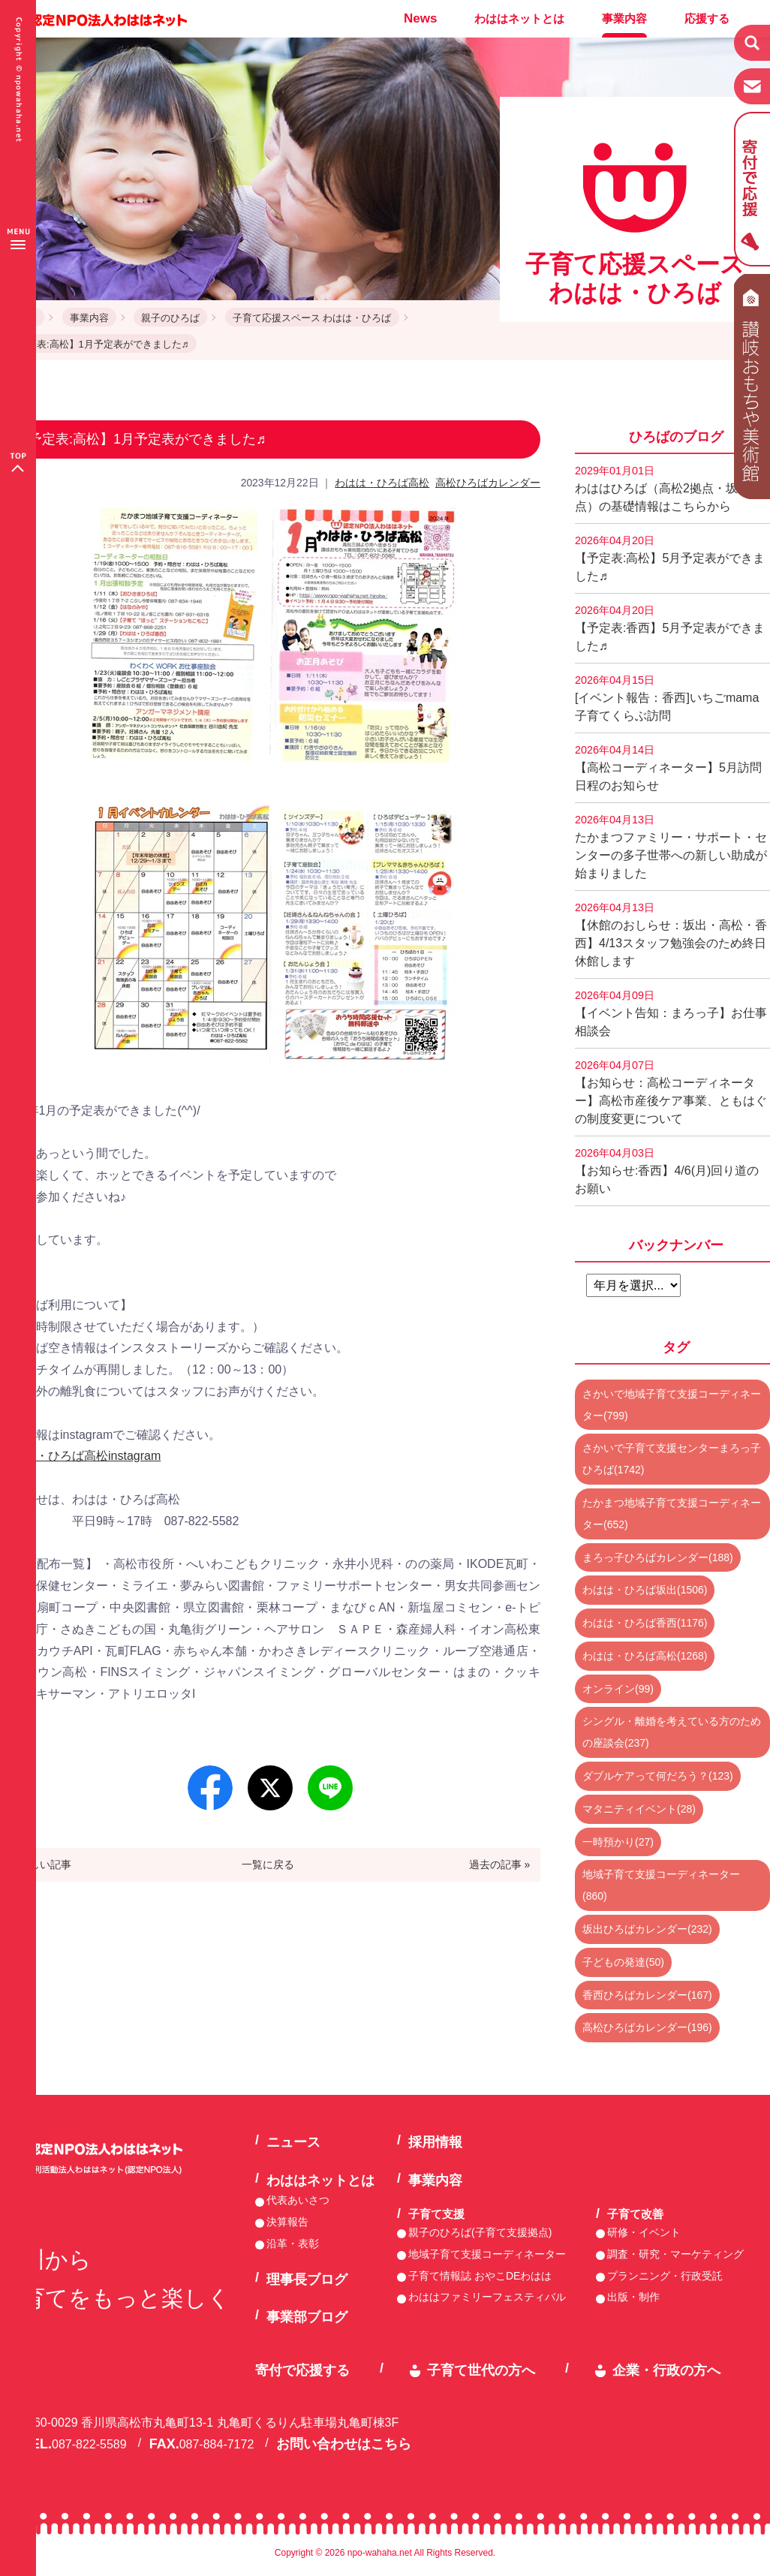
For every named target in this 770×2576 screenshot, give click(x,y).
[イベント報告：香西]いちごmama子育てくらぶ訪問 (667, 698)
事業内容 (624, 18)
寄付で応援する (302, 2370)
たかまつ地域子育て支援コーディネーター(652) (671, 1513)
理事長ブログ (306, 2279)
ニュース (293, 2142)
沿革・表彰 (292, 2243)
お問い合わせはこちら (343, 2443)
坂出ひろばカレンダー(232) (647, 1929)
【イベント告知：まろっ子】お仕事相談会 (671, 1013)
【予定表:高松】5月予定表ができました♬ (670, 558)
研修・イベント (644, 2232)
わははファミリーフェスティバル (487, 2297)
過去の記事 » (500, 1864)
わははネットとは (519, 18)
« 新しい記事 (41, 1864)
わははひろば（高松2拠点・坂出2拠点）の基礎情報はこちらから (671, 489)
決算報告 (287, 2222)
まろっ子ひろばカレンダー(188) (657, 1557)
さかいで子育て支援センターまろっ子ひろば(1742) (671, 1459)
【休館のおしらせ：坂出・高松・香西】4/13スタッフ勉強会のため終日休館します (671, 934)
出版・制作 (633, 2297)
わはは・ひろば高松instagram (80, 1455)
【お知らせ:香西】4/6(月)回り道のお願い (667, 1171)
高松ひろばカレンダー (487, 483)
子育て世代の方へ (481, 2370)
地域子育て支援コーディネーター (487, 2254)
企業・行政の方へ (666, 2370)
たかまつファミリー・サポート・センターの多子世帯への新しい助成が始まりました (671, 847)
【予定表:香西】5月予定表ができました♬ (670, 628)
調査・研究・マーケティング (675, 2254)
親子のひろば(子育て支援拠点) (480, 2232)
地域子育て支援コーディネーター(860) (661, 1885)
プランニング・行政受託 (665, 2276)
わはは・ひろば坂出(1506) (644, 1590)
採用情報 (435, 2142)
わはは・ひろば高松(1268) (644, 1656)
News (420, 18)
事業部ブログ (306, 2317)
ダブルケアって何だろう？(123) (657, 1776)
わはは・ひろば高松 (382, 483)
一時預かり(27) (618, 1842)
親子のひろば (170, 318)
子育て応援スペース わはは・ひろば (312, 318)
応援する (706, 18)
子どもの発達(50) (623, 1962)
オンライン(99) (618, 1689)
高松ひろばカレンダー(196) (647, 2027)
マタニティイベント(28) (639, 1809)
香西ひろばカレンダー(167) (647, 1995)
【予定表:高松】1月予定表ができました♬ (98, 344)
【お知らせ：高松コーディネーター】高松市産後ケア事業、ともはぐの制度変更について (671, 1092)
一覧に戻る (268, 1864)
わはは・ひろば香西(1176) (644, 1623)
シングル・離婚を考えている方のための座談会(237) (671, 1732)
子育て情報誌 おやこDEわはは (480, 2276)
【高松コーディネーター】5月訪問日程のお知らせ (668, 768)
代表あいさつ (297, 2200)
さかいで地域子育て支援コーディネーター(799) (671, 1405)
